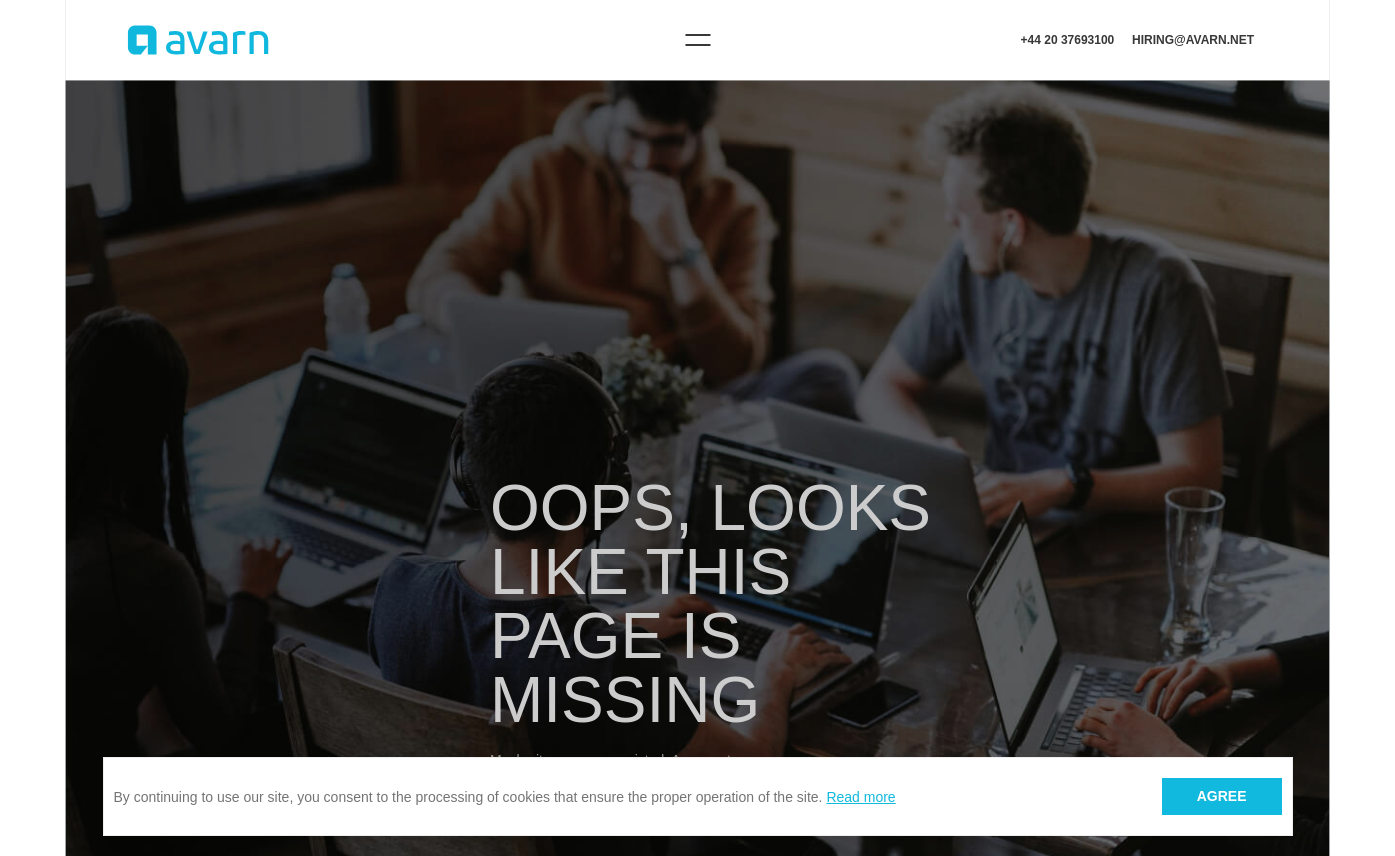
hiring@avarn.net (1193, 40)
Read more (860, 797)
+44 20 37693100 (1068, 40)
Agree (1222, 796)
